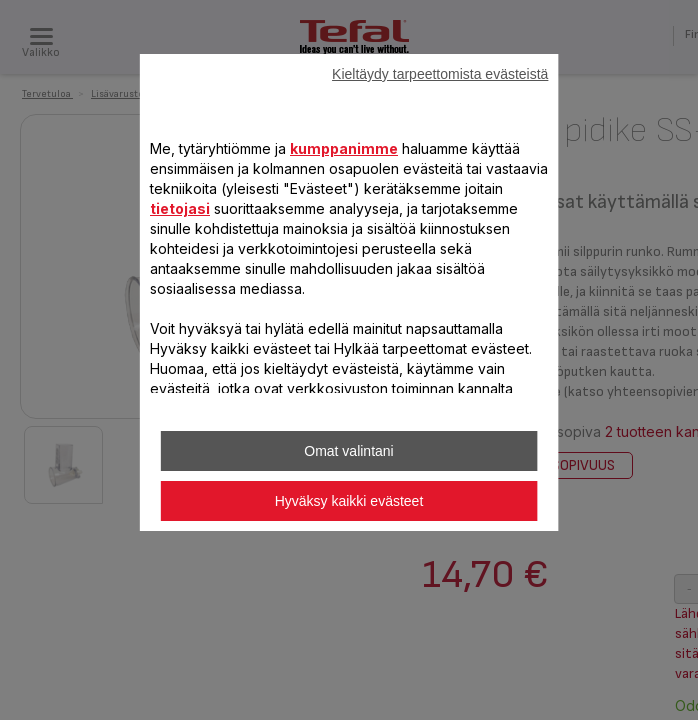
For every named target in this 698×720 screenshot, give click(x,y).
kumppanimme (344, 148)
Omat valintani (348, 451)
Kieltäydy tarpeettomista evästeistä (440, 74)
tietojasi (180, 208)
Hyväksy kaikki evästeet (349, 501)
